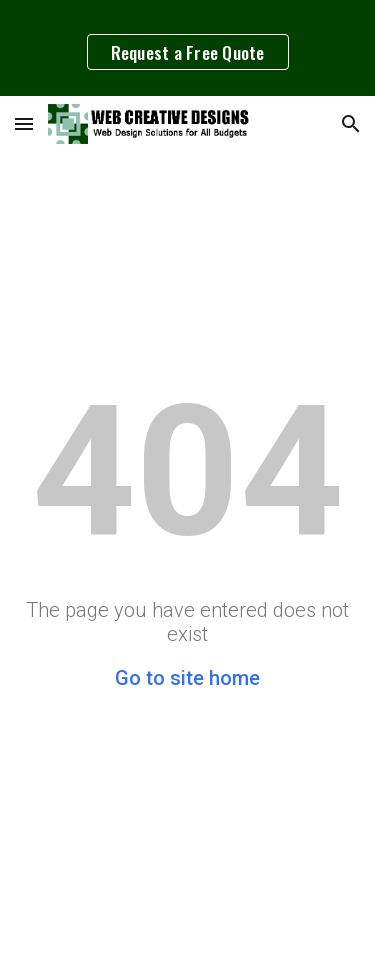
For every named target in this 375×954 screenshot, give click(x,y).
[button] (24, 123)
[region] (187, 48)
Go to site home (187, 678)
